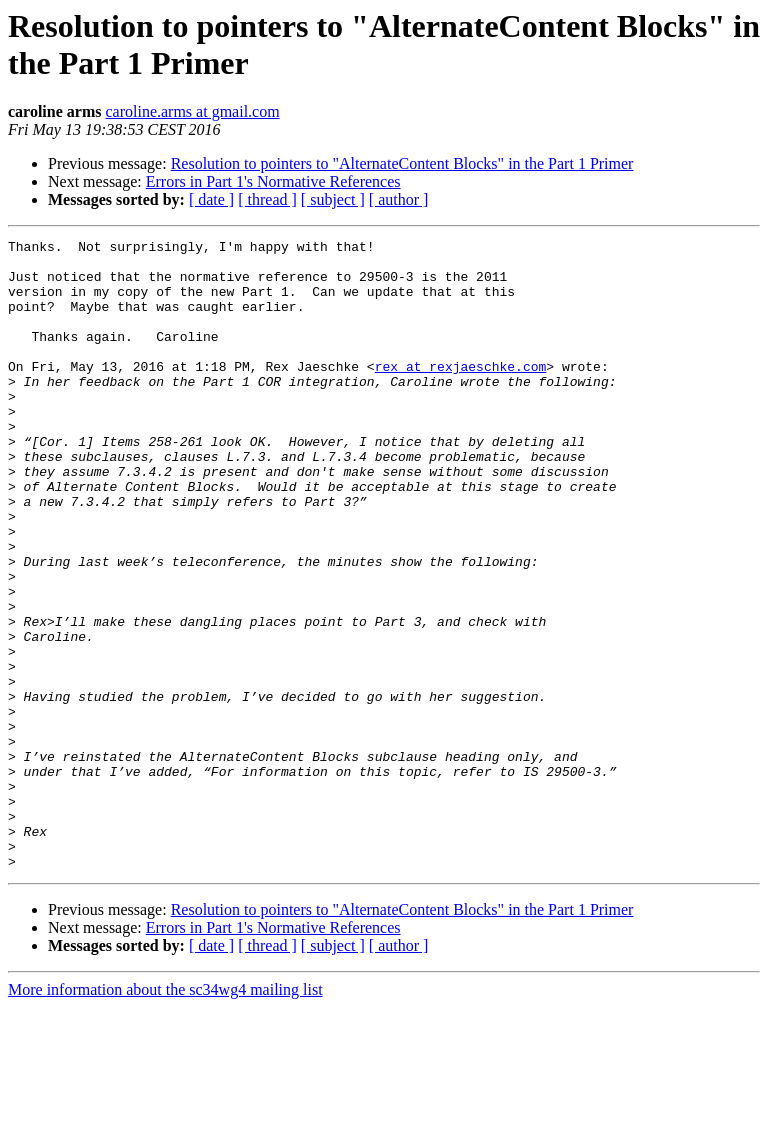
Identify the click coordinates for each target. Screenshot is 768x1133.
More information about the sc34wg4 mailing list (165, 1115)
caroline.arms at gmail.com (192, 111)
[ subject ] (333, 199)
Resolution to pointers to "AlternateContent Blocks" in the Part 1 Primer (402, 163)
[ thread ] (267, 199)
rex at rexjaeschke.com (461, 393)
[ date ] (211, 199)
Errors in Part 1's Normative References (273, 181)
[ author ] (399, 199)
